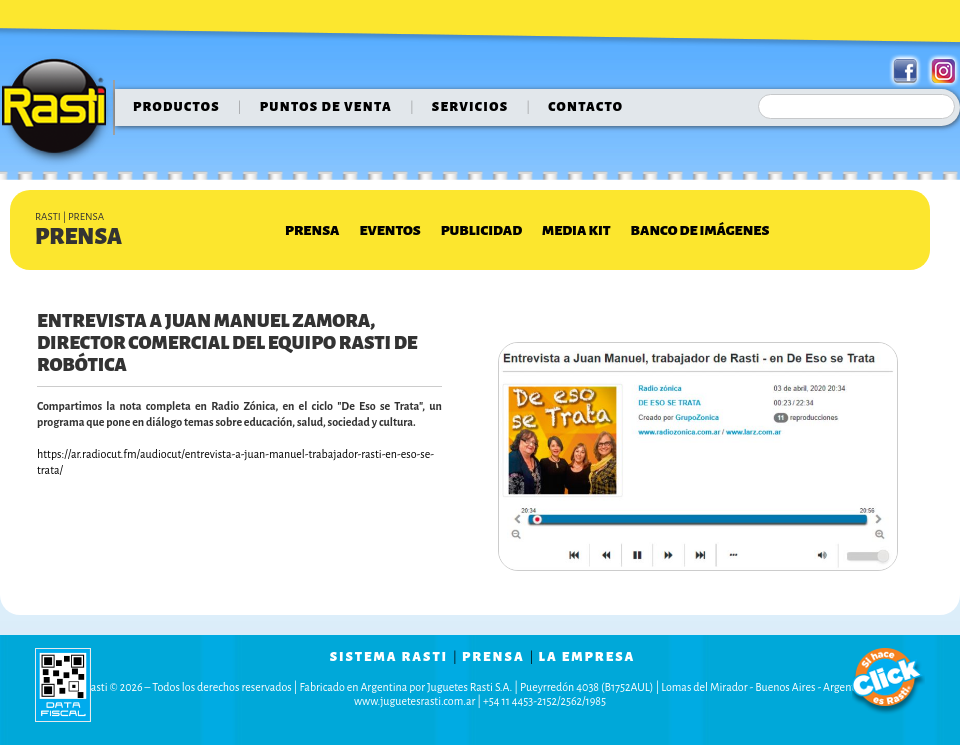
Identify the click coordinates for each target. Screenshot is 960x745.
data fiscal (63, 684)
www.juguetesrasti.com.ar (414, 701)
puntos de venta (326, 107)
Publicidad (481, 230)
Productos (176, 107)
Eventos (389, 230)
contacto (585, 107)
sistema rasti (389, 657)
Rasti (60, 111)
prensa (493, 657)
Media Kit (576, 230)
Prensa (312, 230)
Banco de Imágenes (700, 230)
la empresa (587, 657)
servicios (470, 107)
